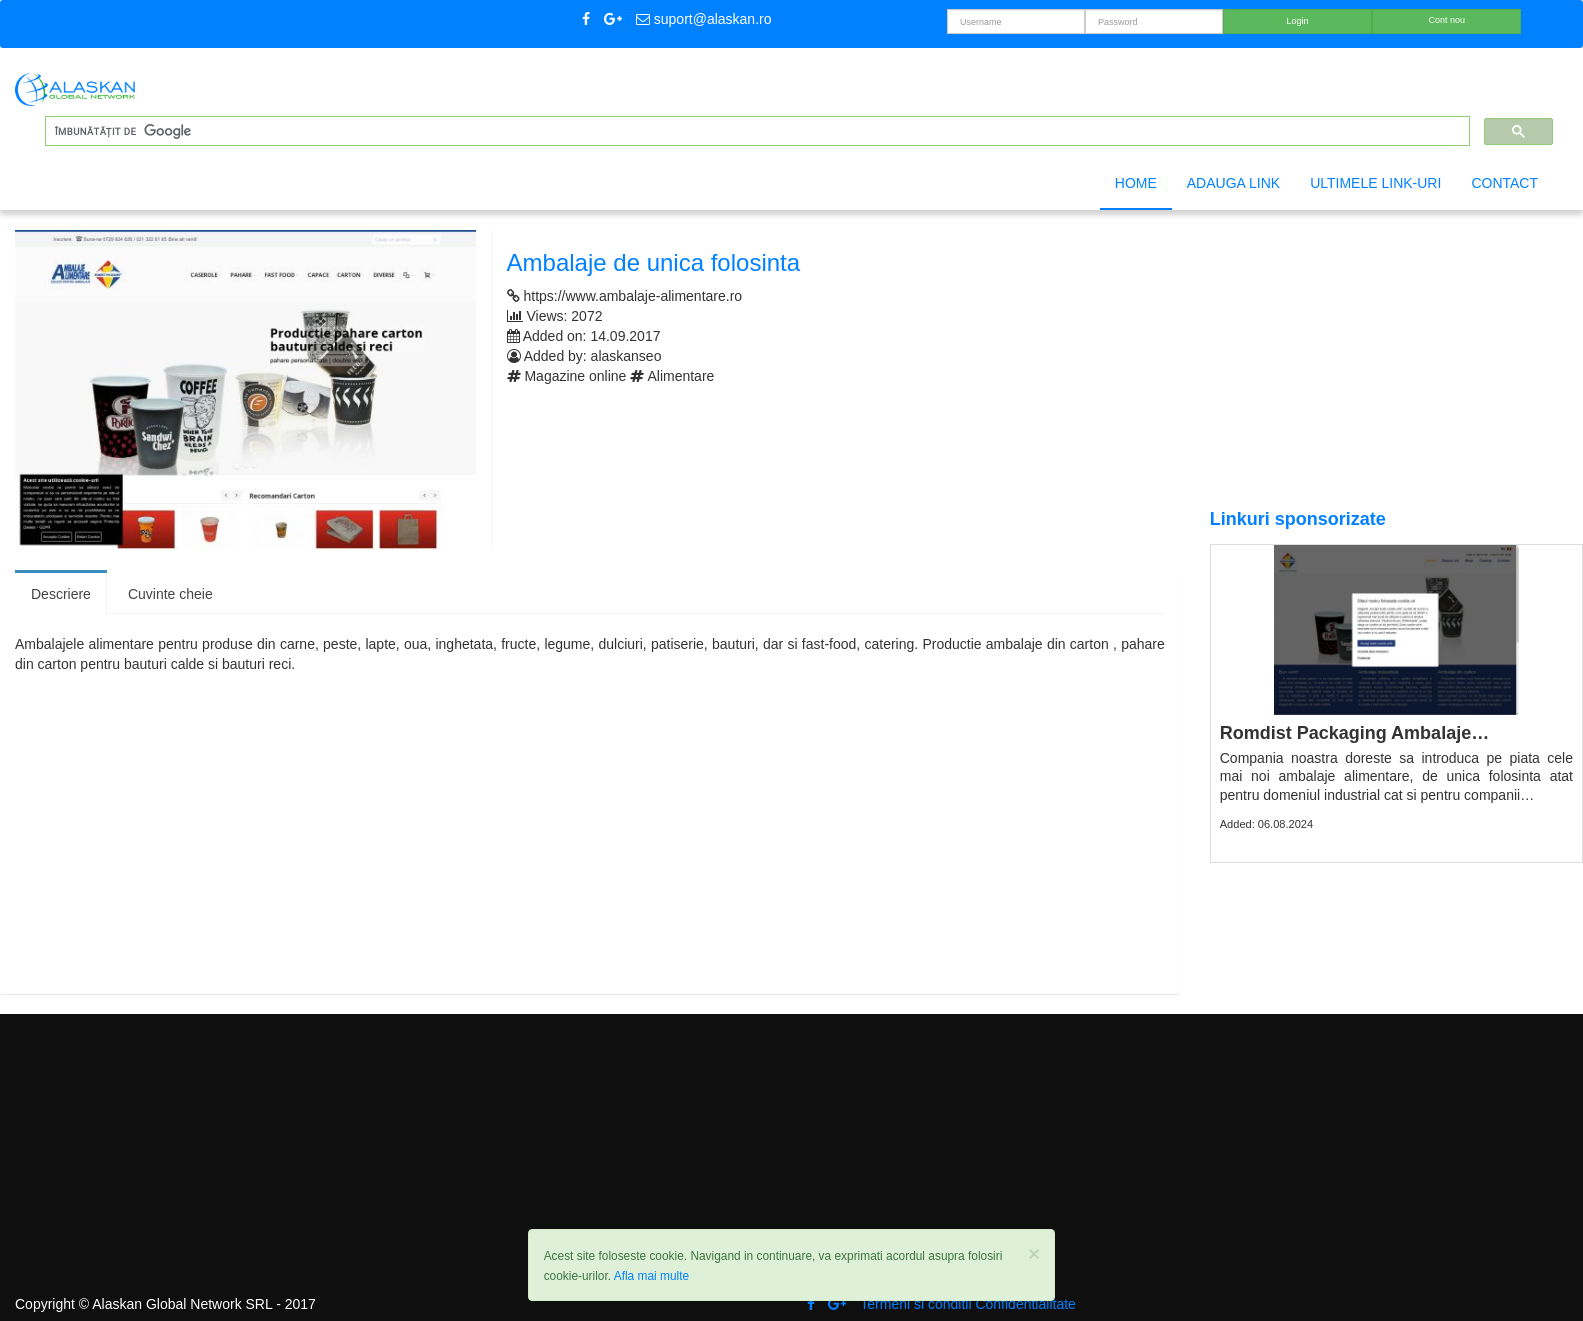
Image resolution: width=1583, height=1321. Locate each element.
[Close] (1034, 1253)
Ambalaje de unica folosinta (654, 262)
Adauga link (1233, 183)
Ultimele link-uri (1375, 183)
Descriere (61, 594)
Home (1136, 183)
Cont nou (1447, 20)
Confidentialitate (1025, 1304)
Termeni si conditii (915, 1304)
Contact (1504, 183)
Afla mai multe (651, 1276)
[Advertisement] (584, 834)
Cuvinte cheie (170, 594)
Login (1298, 21)
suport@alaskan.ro (704, 19)
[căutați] (755, 131)
